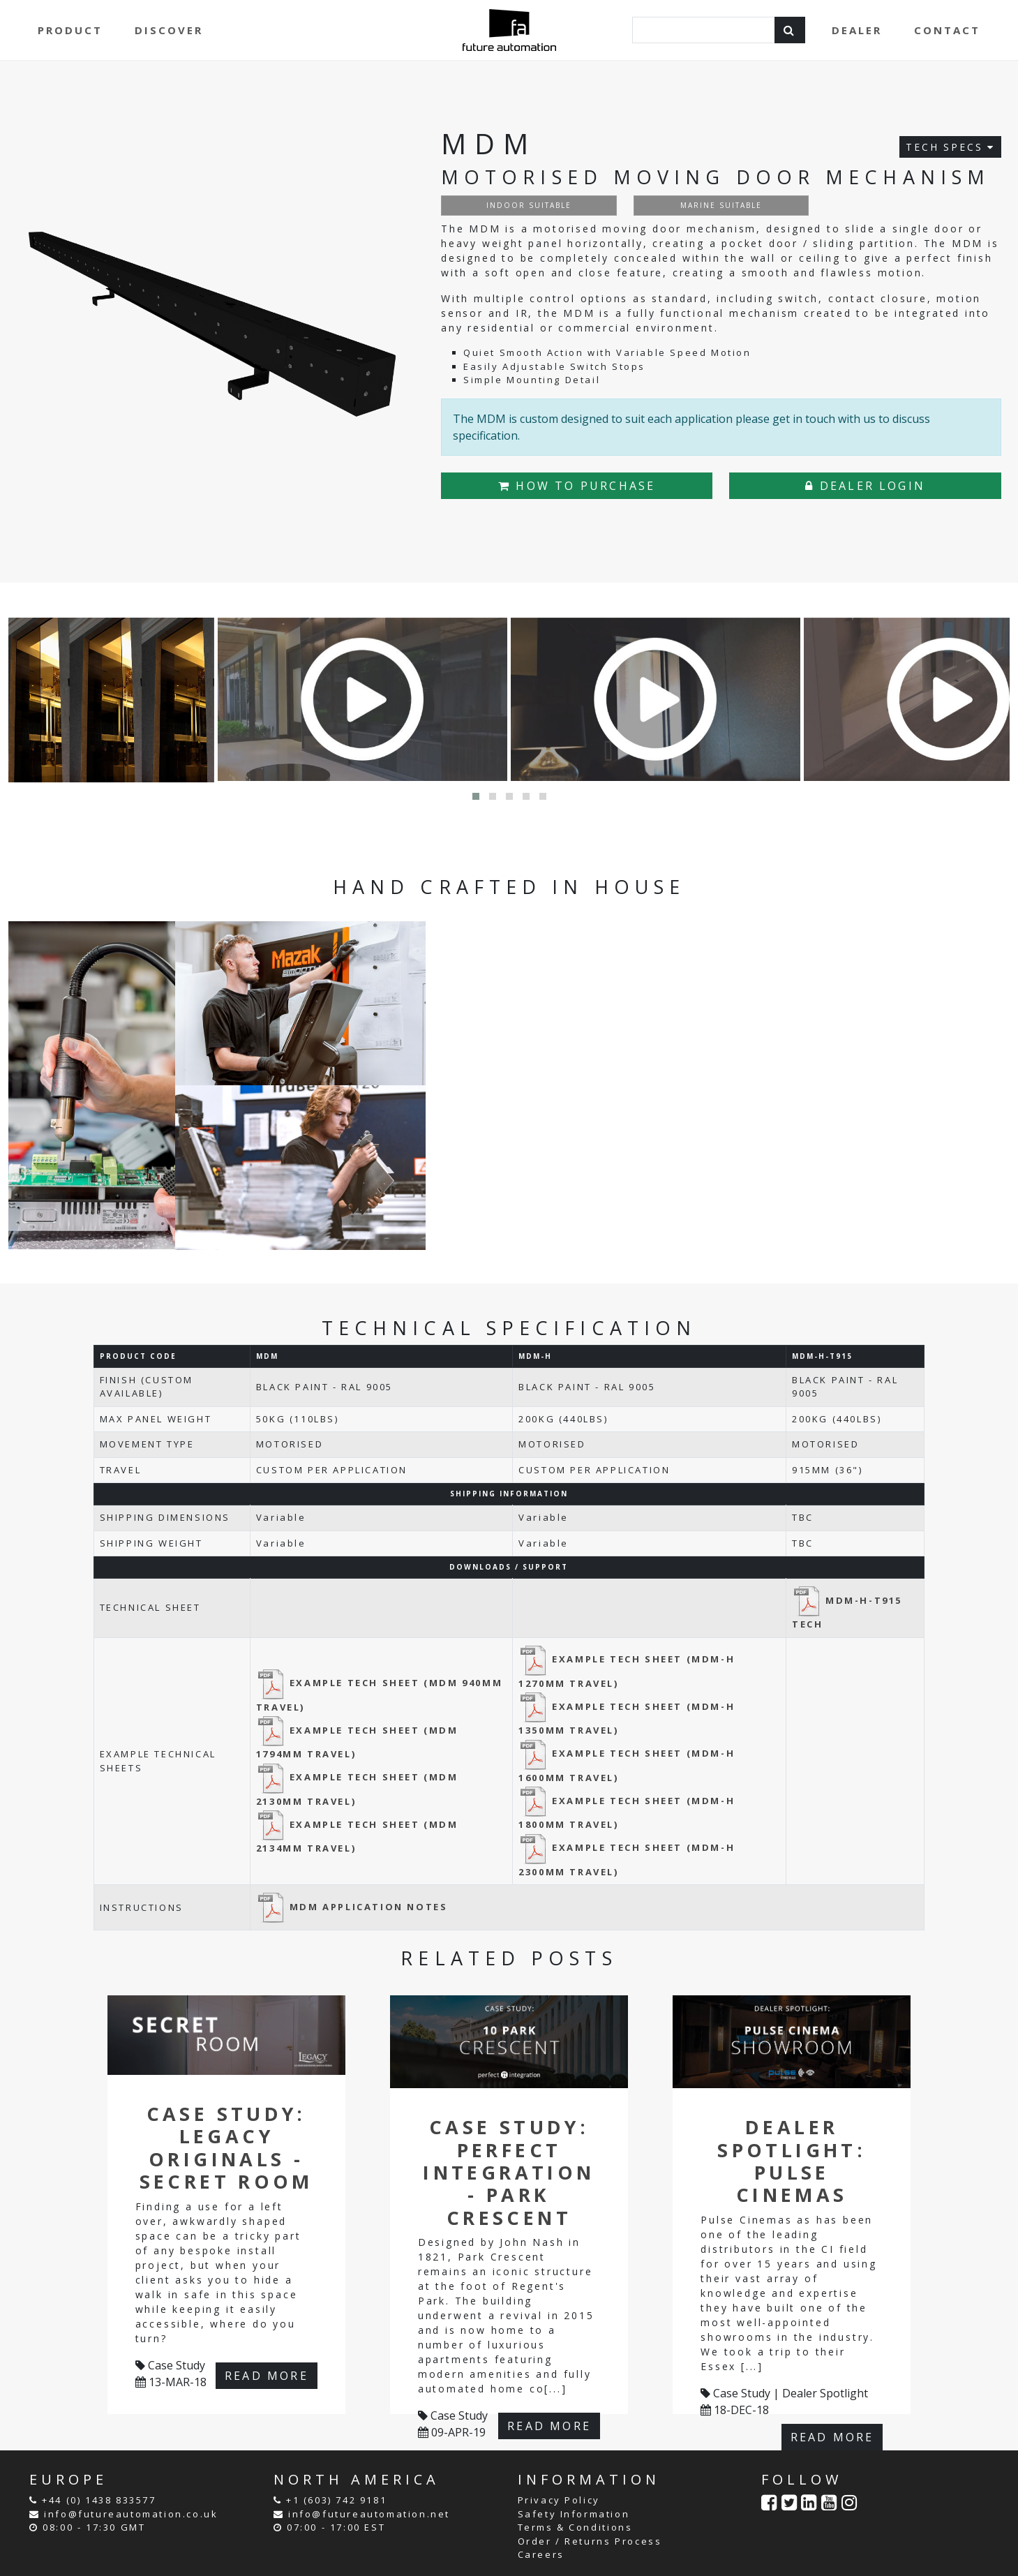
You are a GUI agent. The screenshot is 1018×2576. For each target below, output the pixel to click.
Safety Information (574, 2514)
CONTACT (947, 30)
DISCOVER (169, 30)
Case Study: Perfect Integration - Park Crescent (508, 2172)
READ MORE (266, 2375)
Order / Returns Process (590, 2541)
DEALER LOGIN (865, 485)
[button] (475, 796)
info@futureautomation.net (369, 2514)
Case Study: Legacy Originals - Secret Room (226, 2147)
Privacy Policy (559, 2500)
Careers (541, 2554)
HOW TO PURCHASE (576, 485)
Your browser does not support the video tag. (718, 1067)
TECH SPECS (950, 147)
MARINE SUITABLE (721, 205)
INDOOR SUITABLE (528, 205)
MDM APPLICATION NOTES (352, 1906)
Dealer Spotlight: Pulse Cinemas (791, 2161)
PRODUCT (70, 30)
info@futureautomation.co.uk (131, 2514)
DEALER (857, 30)
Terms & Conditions (575, 2527)
